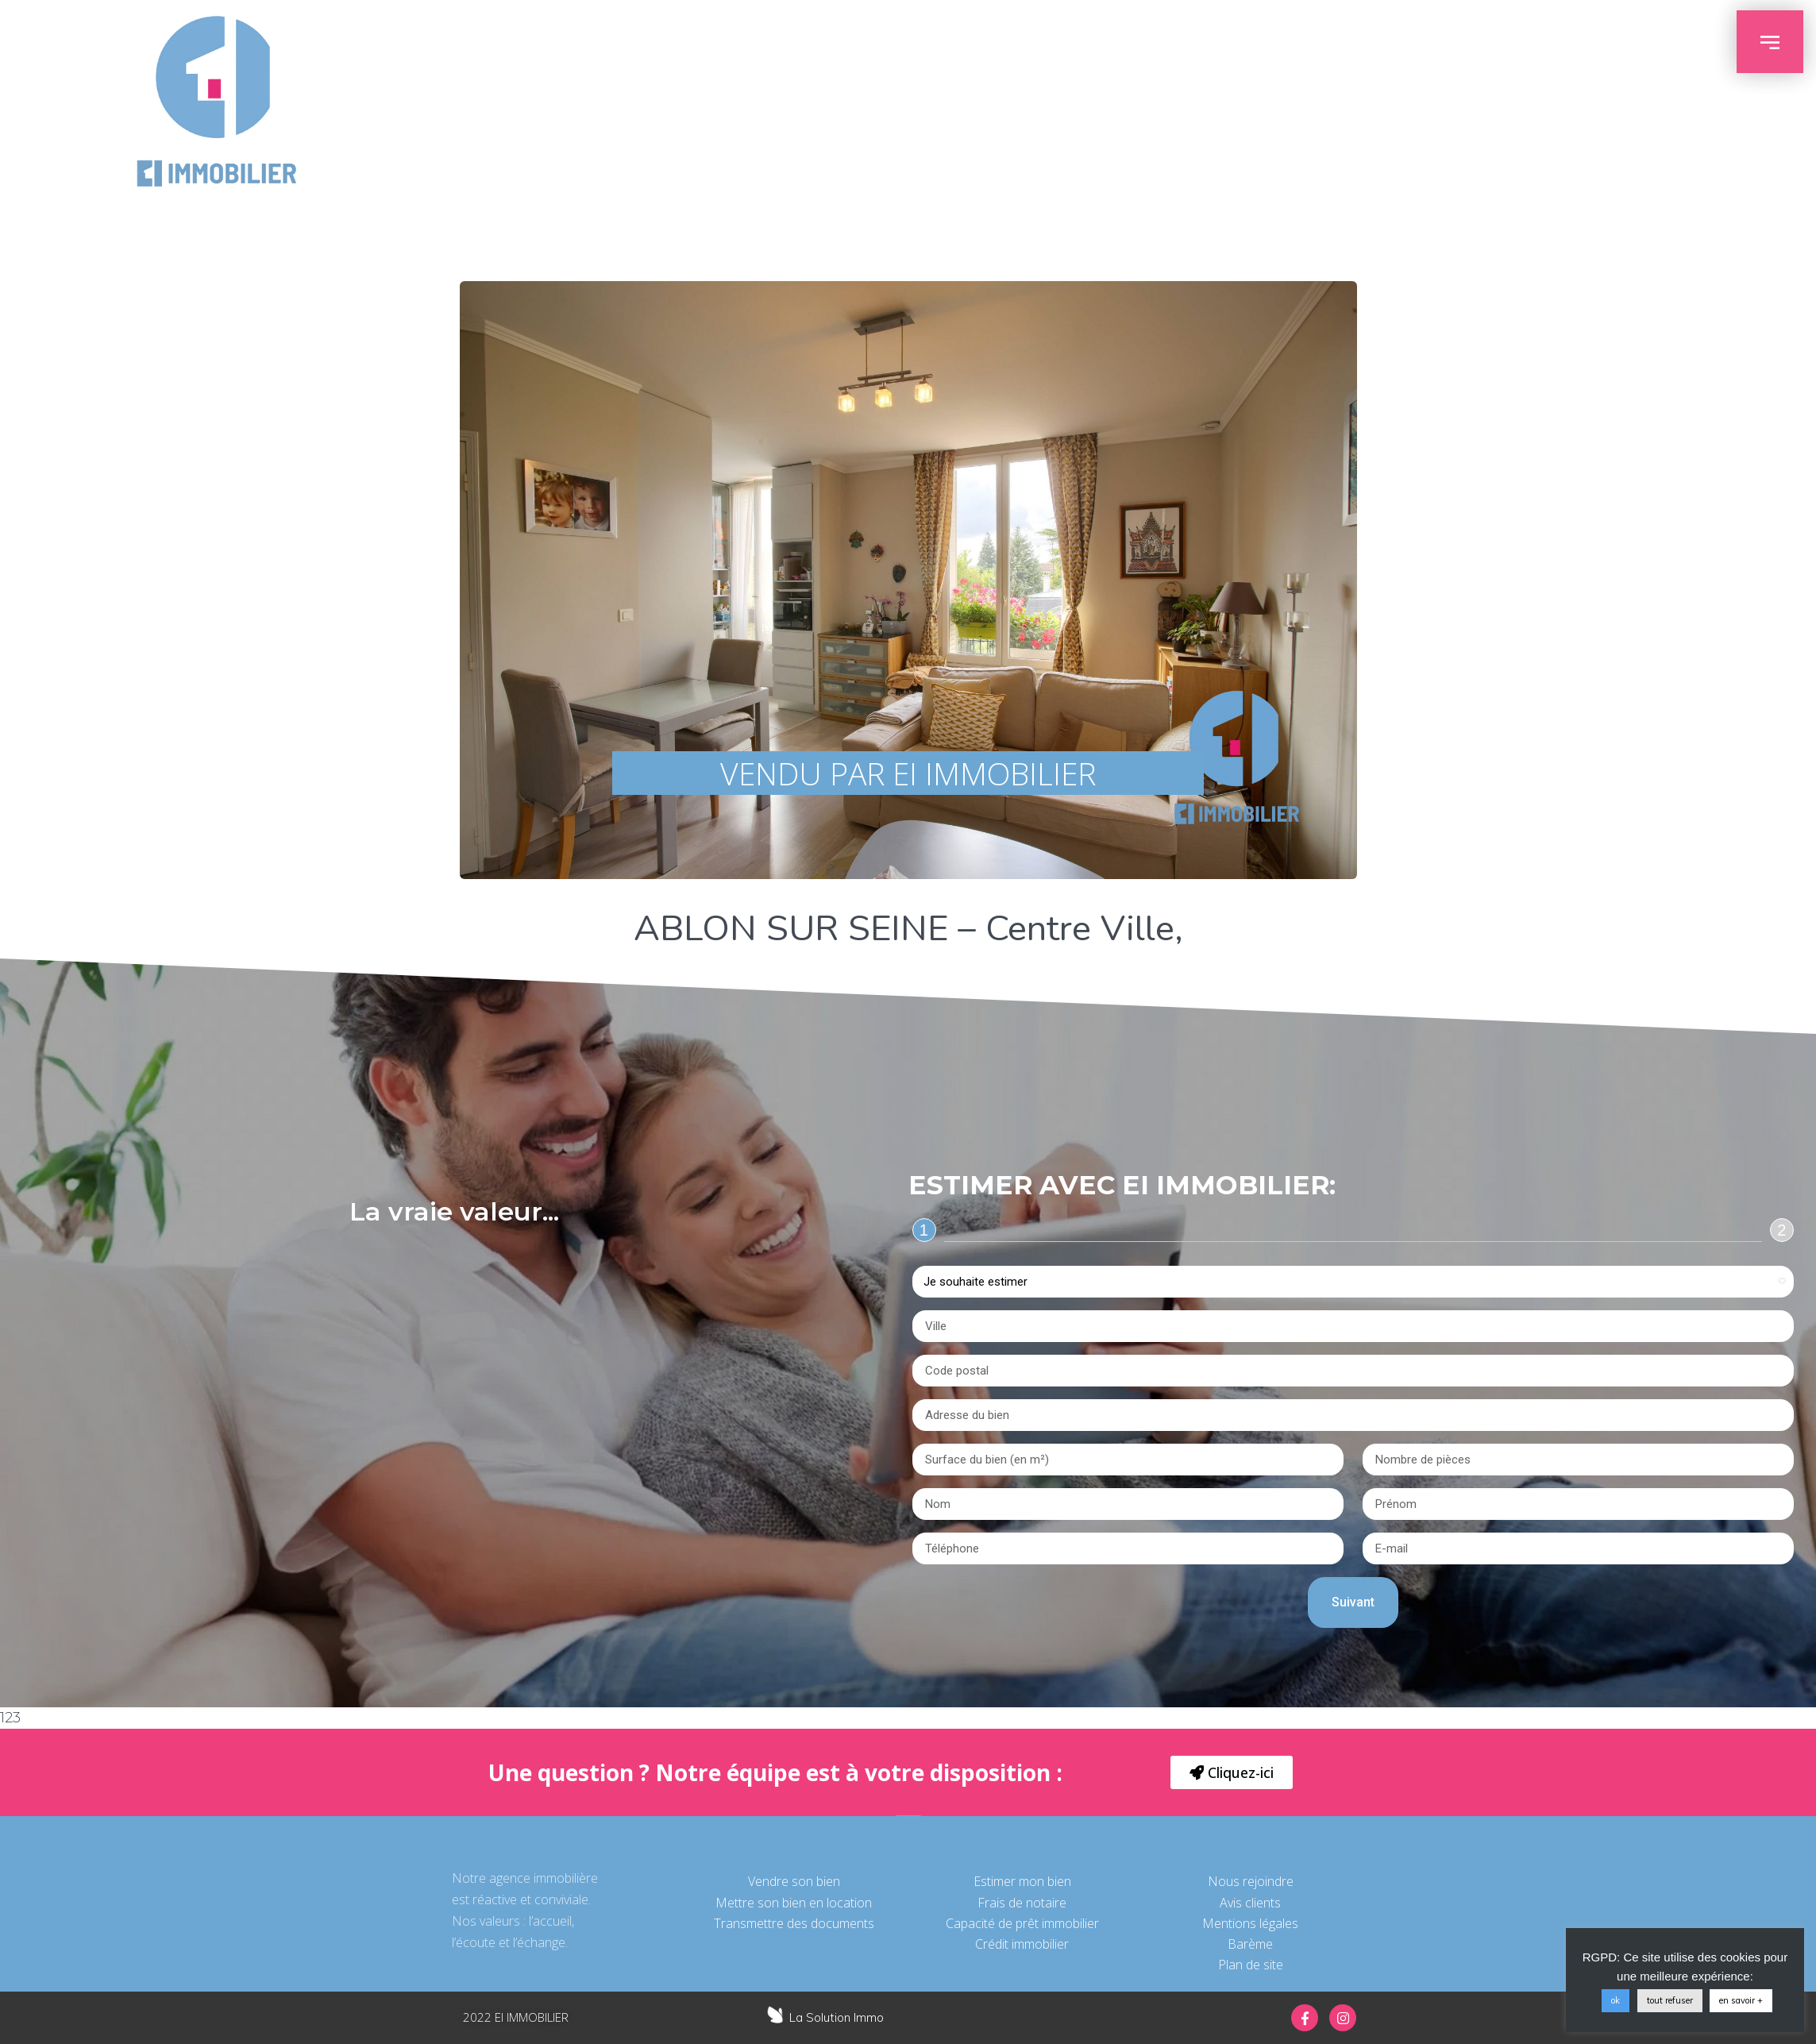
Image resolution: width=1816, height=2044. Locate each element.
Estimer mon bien (1022, 1881)
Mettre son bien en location (793, 1902)
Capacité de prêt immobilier (1022, 1923)
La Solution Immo (836, 2017)
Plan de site (1250, 1964)
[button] (1231, 1772)
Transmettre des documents (794, 1923)
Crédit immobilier (1022, 1944)
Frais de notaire (1021, 1902)
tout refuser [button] (1670, 2000)
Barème (1250, 1944)
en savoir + (1741, 2000)
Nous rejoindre (1251, 1881)
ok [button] (1615, 2000)
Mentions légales (1250, 1923)
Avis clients (1250, 1902)
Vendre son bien (794, 1881)
